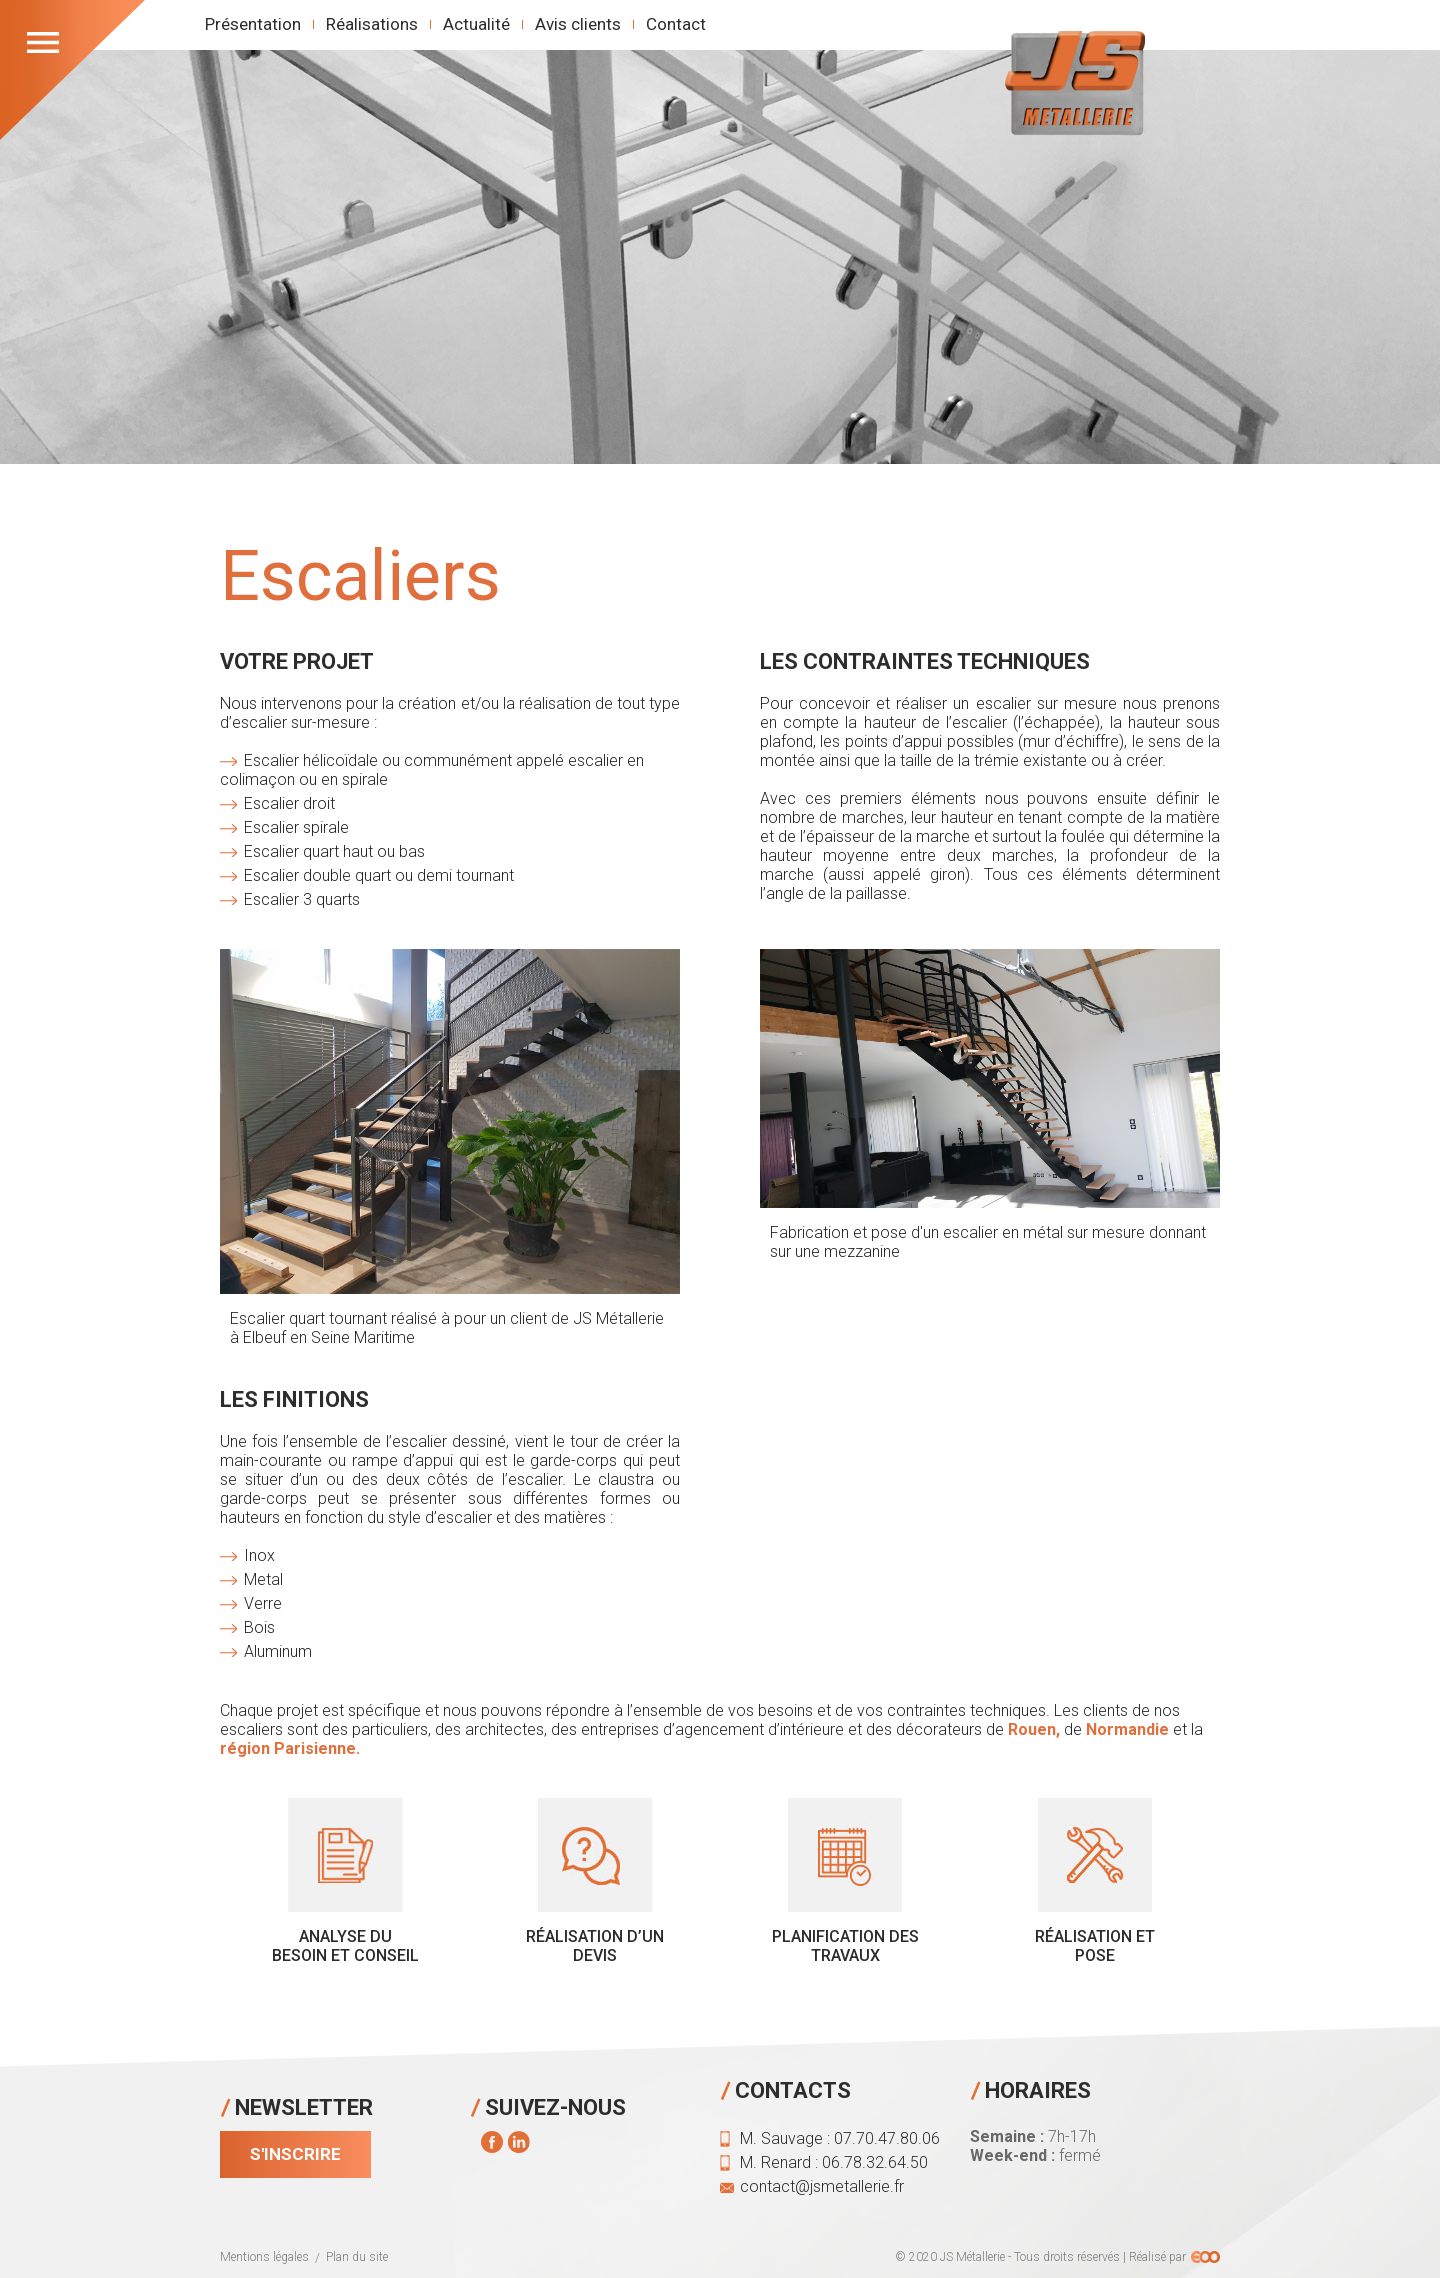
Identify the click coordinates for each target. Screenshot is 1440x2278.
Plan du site (357, 2257)
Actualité (476, 24)
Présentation (253, 24)
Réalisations (372, 24)
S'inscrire (295, 2154)
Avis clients (578, 24)
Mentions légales (264, 2257)
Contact (676, 24)
